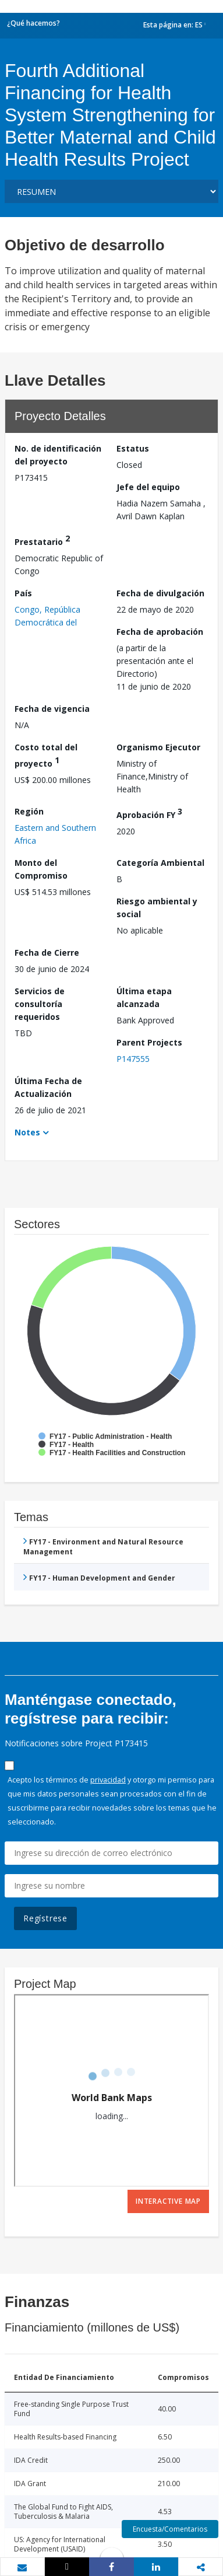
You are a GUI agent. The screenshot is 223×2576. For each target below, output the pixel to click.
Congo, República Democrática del (47, 616)
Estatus (132, 448)
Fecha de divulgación (160, 593)
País (23, 593)
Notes (27, 1132)
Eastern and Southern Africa (55, 834)
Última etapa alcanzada (144, 997)
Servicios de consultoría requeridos (40, 1003)
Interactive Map (168, 2201)
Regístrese (45, 1918)
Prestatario (42, 540)
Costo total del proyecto (46, 755)
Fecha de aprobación (159, 631)
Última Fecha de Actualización (48, 1087)
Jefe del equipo (148, 486)
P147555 (133, 1058)
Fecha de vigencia (52, 708)
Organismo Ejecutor (158, 747)
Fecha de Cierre (47, 952)
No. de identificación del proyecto (58, 455)
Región (29, 811)
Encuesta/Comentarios (170, 2529)
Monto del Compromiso (41, 869)
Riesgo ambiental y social (156, 908)
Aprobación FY (149, 813)
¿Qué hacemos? (33, 23)
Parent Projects (149, 1042)
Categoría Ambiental (160, 862)
